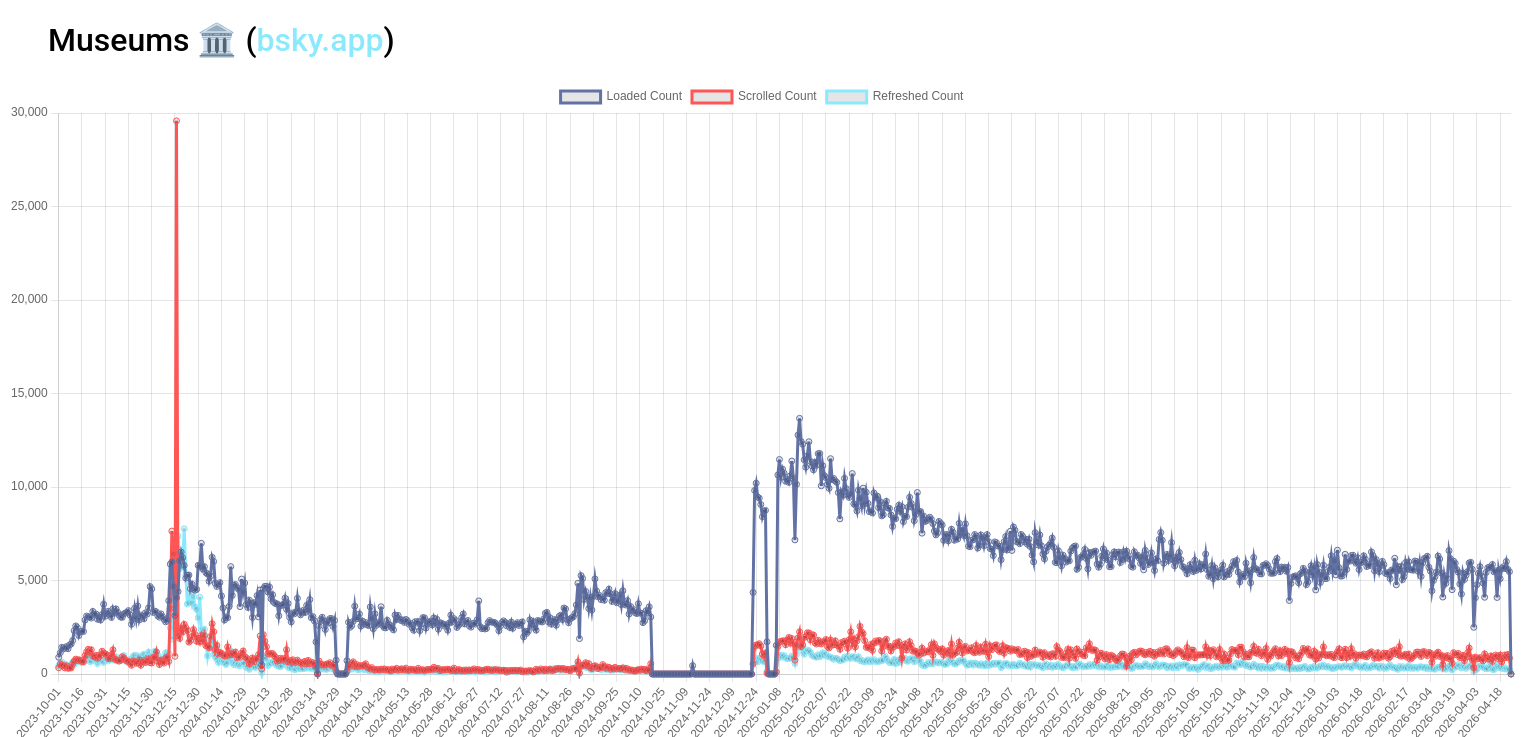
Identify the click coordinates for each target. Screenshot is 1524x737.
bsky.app (320, 40)
